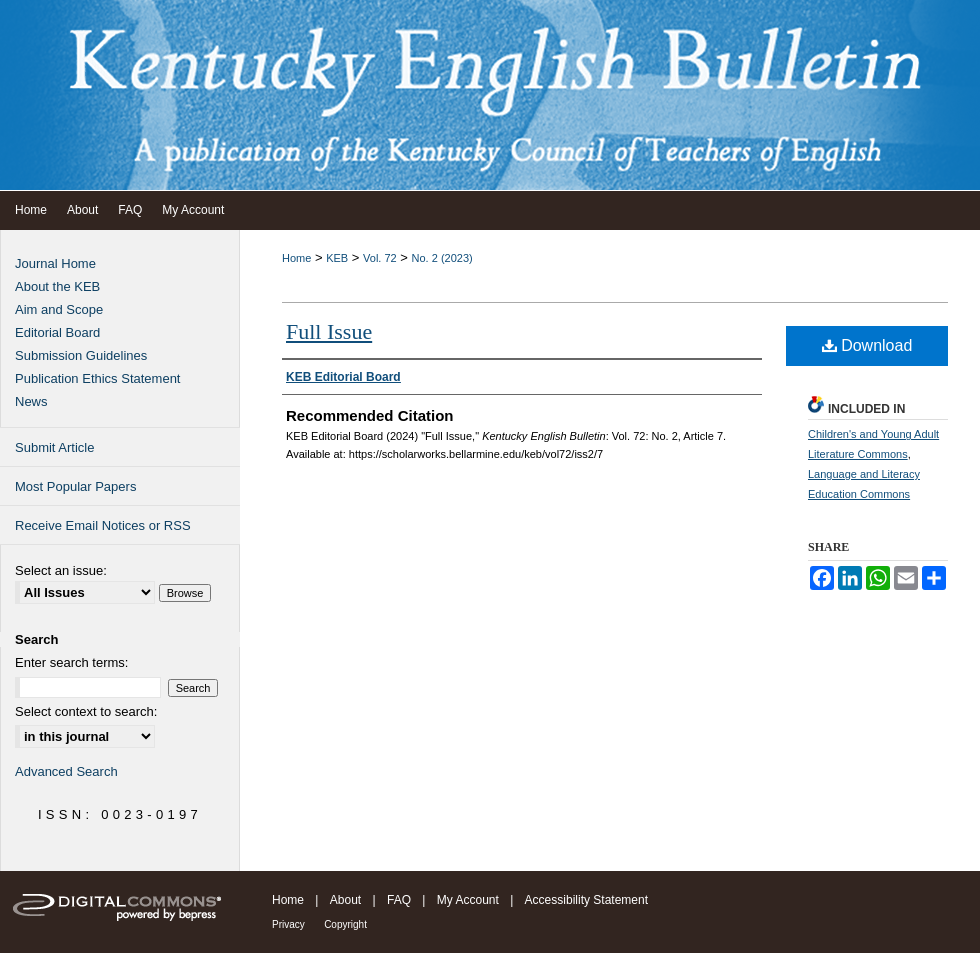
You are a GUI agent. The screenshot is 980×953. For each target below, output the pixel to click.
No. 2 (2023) (442, 258)
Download (867, 345)
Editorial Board (57, 332)
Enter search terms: (71, 662)
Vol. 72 (380, 258)
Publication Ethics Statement (97, 378)
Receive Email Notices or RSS (103, 525)
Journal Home (55, 263)
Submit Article (54, 447)
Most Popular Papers (75, 486)
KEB (337, 258)
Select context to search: (86, 711)
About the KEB (57, 286)
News (31, 401)
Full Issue (329, 331)
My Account (468, 900)
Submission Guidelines (81, 355)
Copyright (345, 924)
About (345, 900)
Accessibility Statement (586, 900)
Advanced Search (66, 771)
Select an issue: (61, 570)
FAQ (399, 900)
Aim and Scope (59, 309)
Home (296, 258)
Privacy (288, 924)
